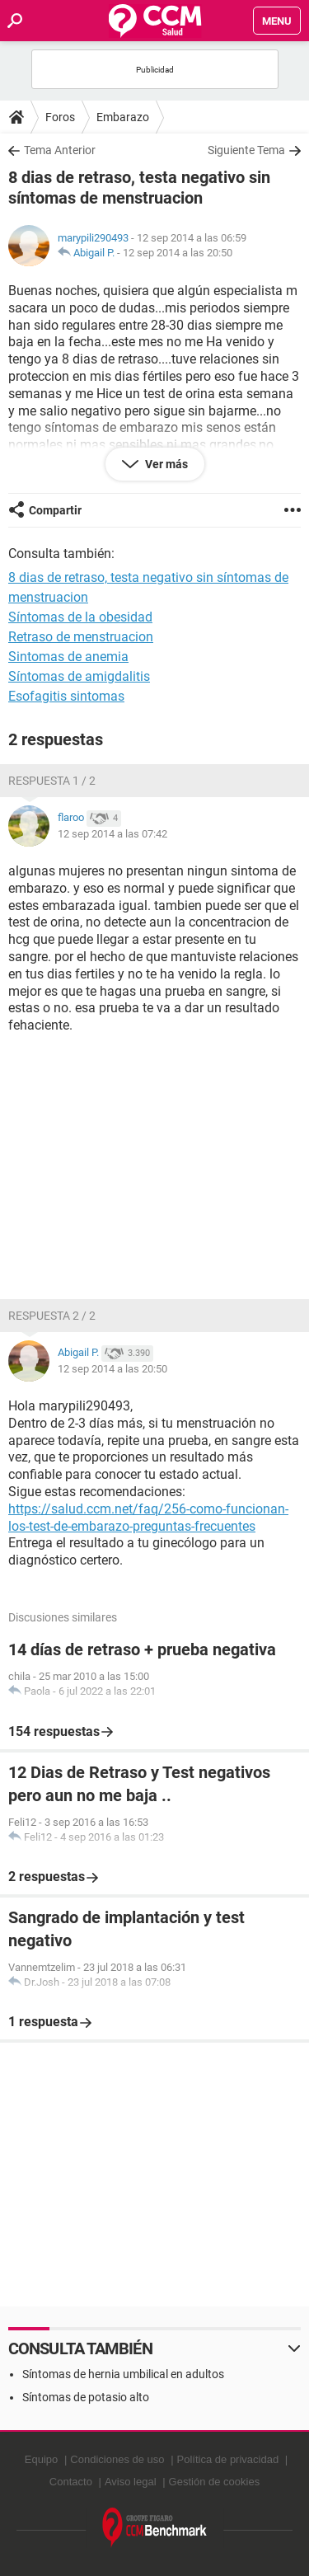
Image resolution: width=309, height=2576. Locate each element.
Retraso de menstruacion (80, 637)
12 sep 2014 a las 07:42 (112, 834)
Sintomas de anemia (68, 656)
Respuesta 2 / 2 (52, 1315)
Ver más (165, 464)
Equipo (41, 2459)
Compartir (55, 510)
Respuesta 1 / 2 (52, 780)
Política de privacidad (228, 2459)
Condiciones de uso (117, 2459)
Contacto (70, 2481)
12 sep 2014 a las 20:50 (177, 252)
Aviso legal (131, 2481)
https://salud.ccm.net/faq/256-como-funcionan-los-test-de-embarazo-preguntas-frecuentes (148, 1517)
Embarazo (122, 117)
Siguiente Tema (246, 150)
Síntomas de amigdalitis (79, 676)
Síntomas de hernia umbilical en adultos (123, 2374)
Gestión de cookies (214, 2481)
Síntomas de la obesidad (80, 617)
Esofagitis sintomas (66, 696)
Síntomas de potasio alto (85, 2397)
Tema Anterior (60, 150)
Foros (60, 117)
